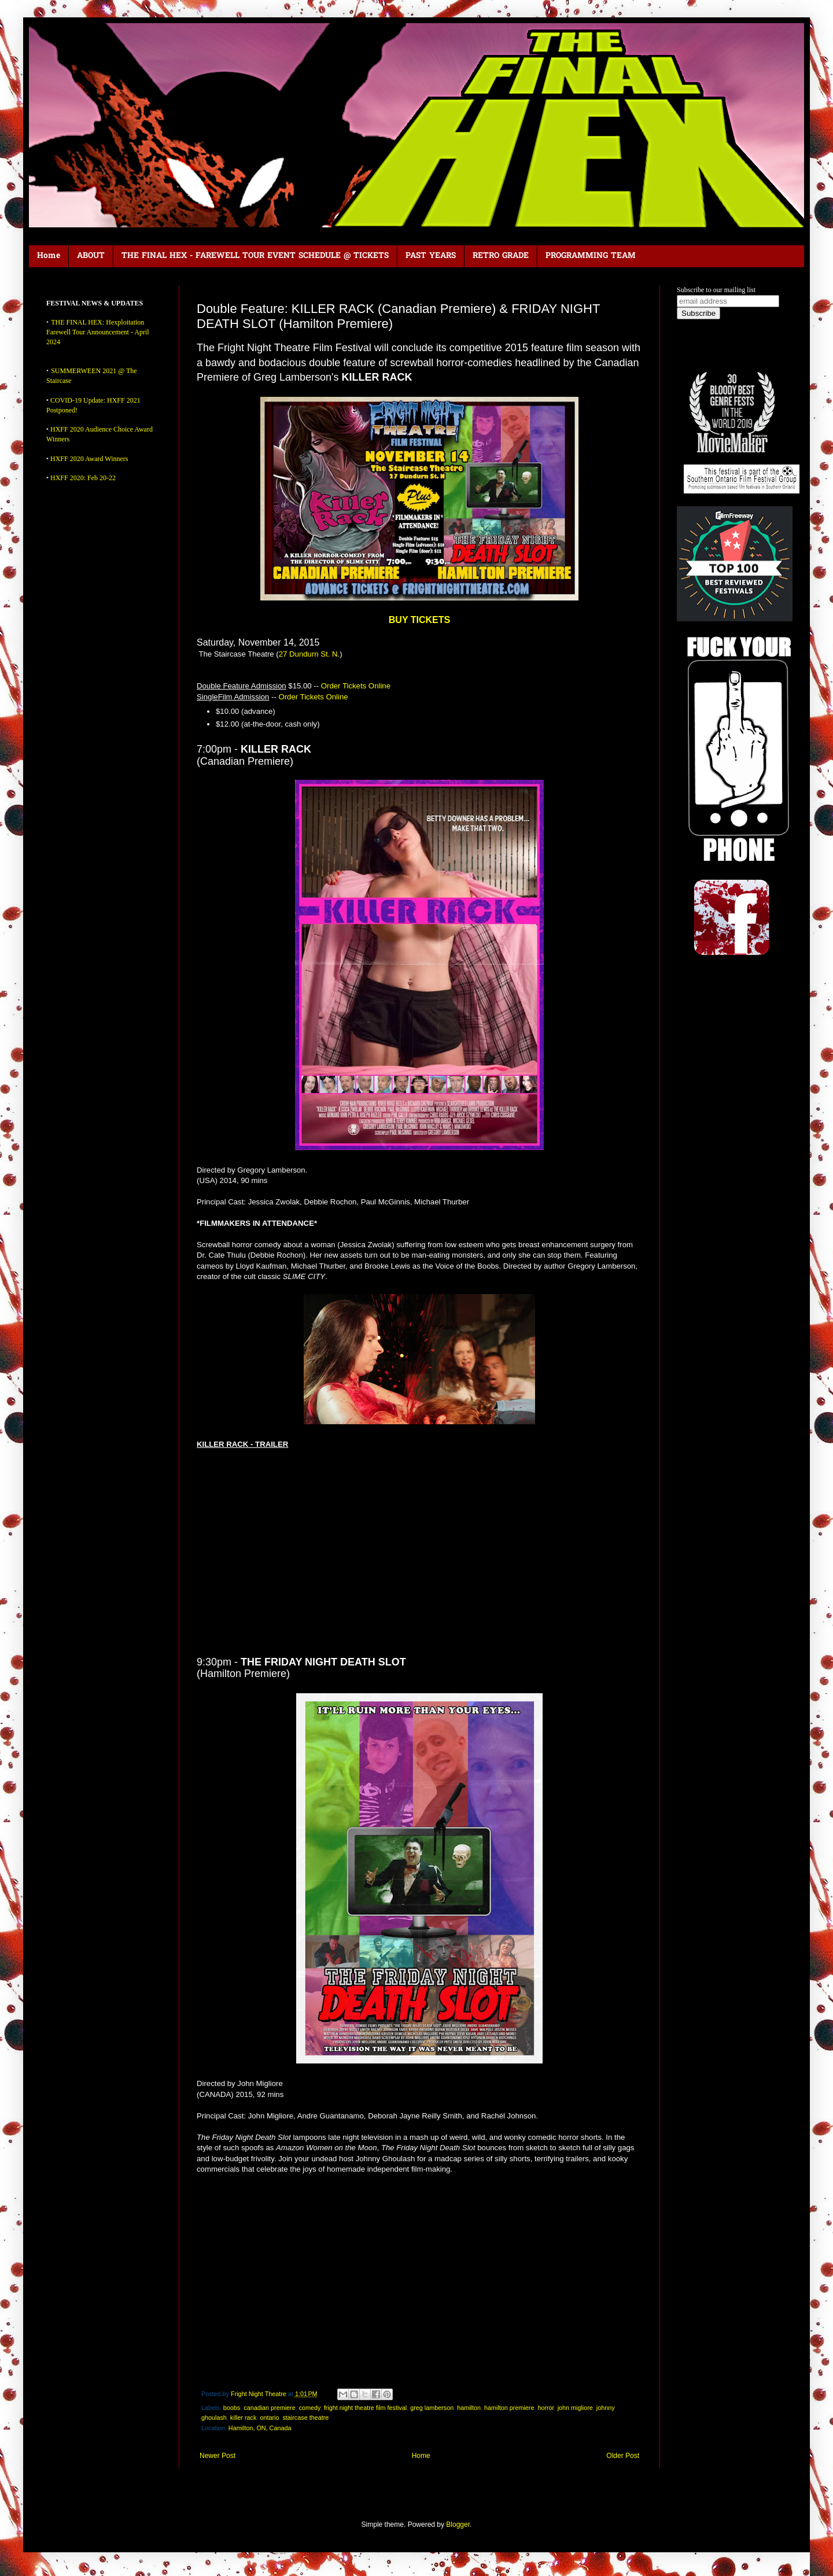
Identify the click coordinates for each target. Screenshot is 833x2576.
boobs (231, 2407)
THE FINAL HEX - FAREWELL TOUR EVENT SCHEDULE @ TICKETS (255, 256)
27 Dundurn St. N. (309, 654)
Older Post (622, 2456)
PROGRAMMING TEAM (590, 256)
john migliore (575, 2407)
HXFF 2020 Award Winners (89, 459)
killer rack (243, 2417)
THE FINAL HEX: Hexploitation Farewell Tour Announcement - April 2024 (97, 332)
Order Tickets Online (355, 685)
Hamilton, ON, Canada (260, 2427)
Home (48, 256)
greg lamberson (432, 2407)
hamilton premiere (509, 2407)
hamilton (469, 2407)
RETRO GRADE (501, 256)
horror (545, 2407)
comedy (309, 2407)
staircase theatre (305, 2417)
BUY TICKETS (419, 620)
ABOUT (91, 256)
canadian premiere (269, 2407)
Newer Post (217, 2456)
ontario (269, 2417)
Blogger (458, 2524)
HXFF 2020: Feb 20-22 (83, 478)
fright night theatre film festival (365, 2407)
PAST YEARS (431, 256)
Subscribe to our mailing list (716, 290)
